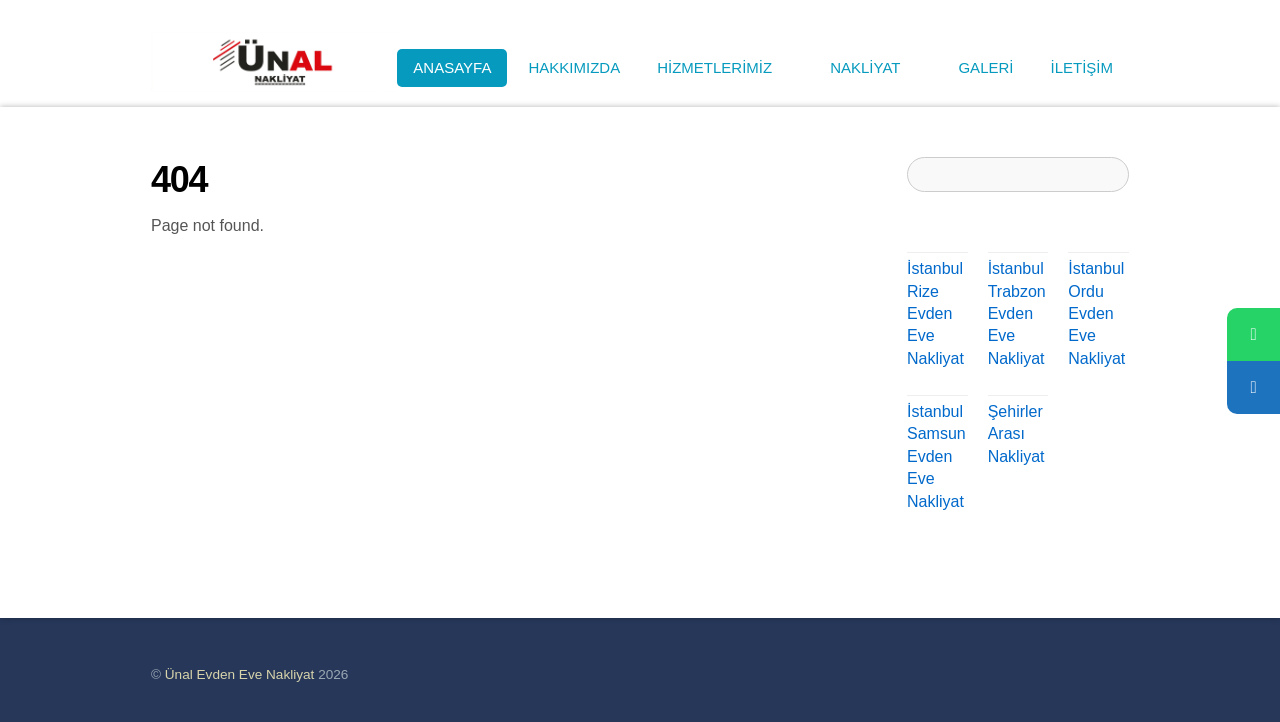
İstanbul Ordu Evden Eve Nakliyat (1096, 313)
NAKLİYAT (875, 67)
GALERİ (985, 67)
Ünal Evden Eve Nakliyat (240, 674)
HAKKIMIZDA (574, 67)
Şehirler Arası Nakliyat (1016, 434)
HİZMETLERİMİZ (725, 67)
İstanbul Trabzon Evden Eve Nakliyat (1017, 313)
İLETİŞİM (1081, 67)
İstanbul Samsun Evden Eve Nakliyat (936, 456)
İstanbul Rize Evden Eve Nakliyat (935, 313)
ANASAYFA (452, 67)
